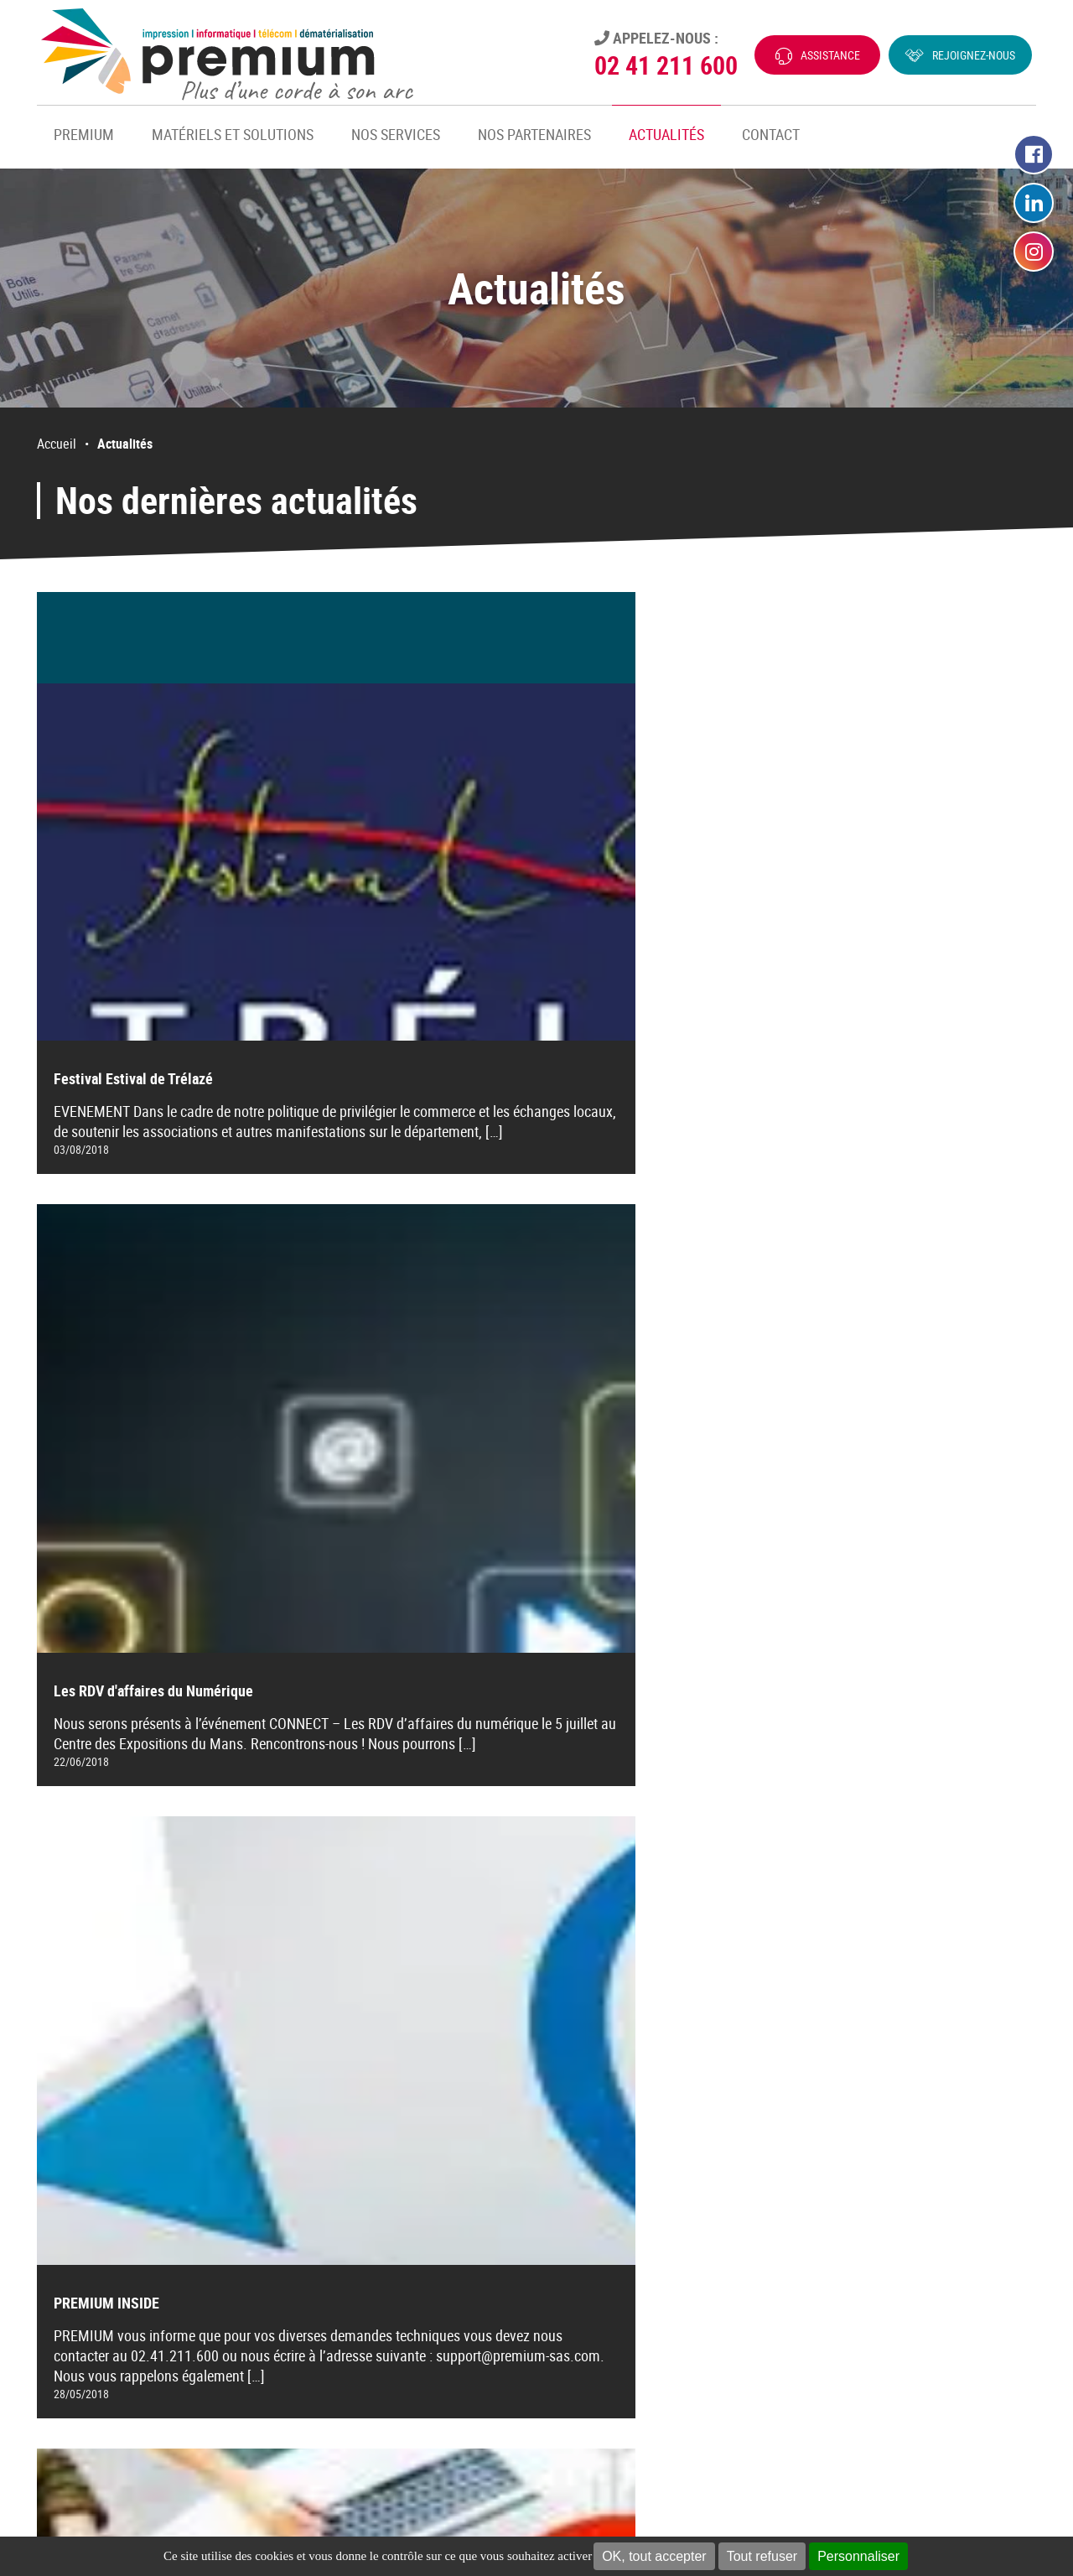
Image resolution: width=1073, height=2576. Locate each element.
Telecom (567, 2234)
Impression (574, 2188)
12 (555, 2006)
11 (518, 2006)
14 (628, 2006)
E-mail (839, 2295)
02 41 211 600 (666, 65)
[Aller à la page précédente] (382, 2006)
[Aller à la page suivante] (691, 2006)
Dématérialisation (593, 2258)
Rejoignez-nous (973, 55)
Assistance (830, 55)
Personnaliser (858, 2556)
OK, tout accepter (654, 2556)
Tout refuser (762, 2556)
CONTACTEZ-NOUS (100, 2287)
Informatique (579, 2211)
